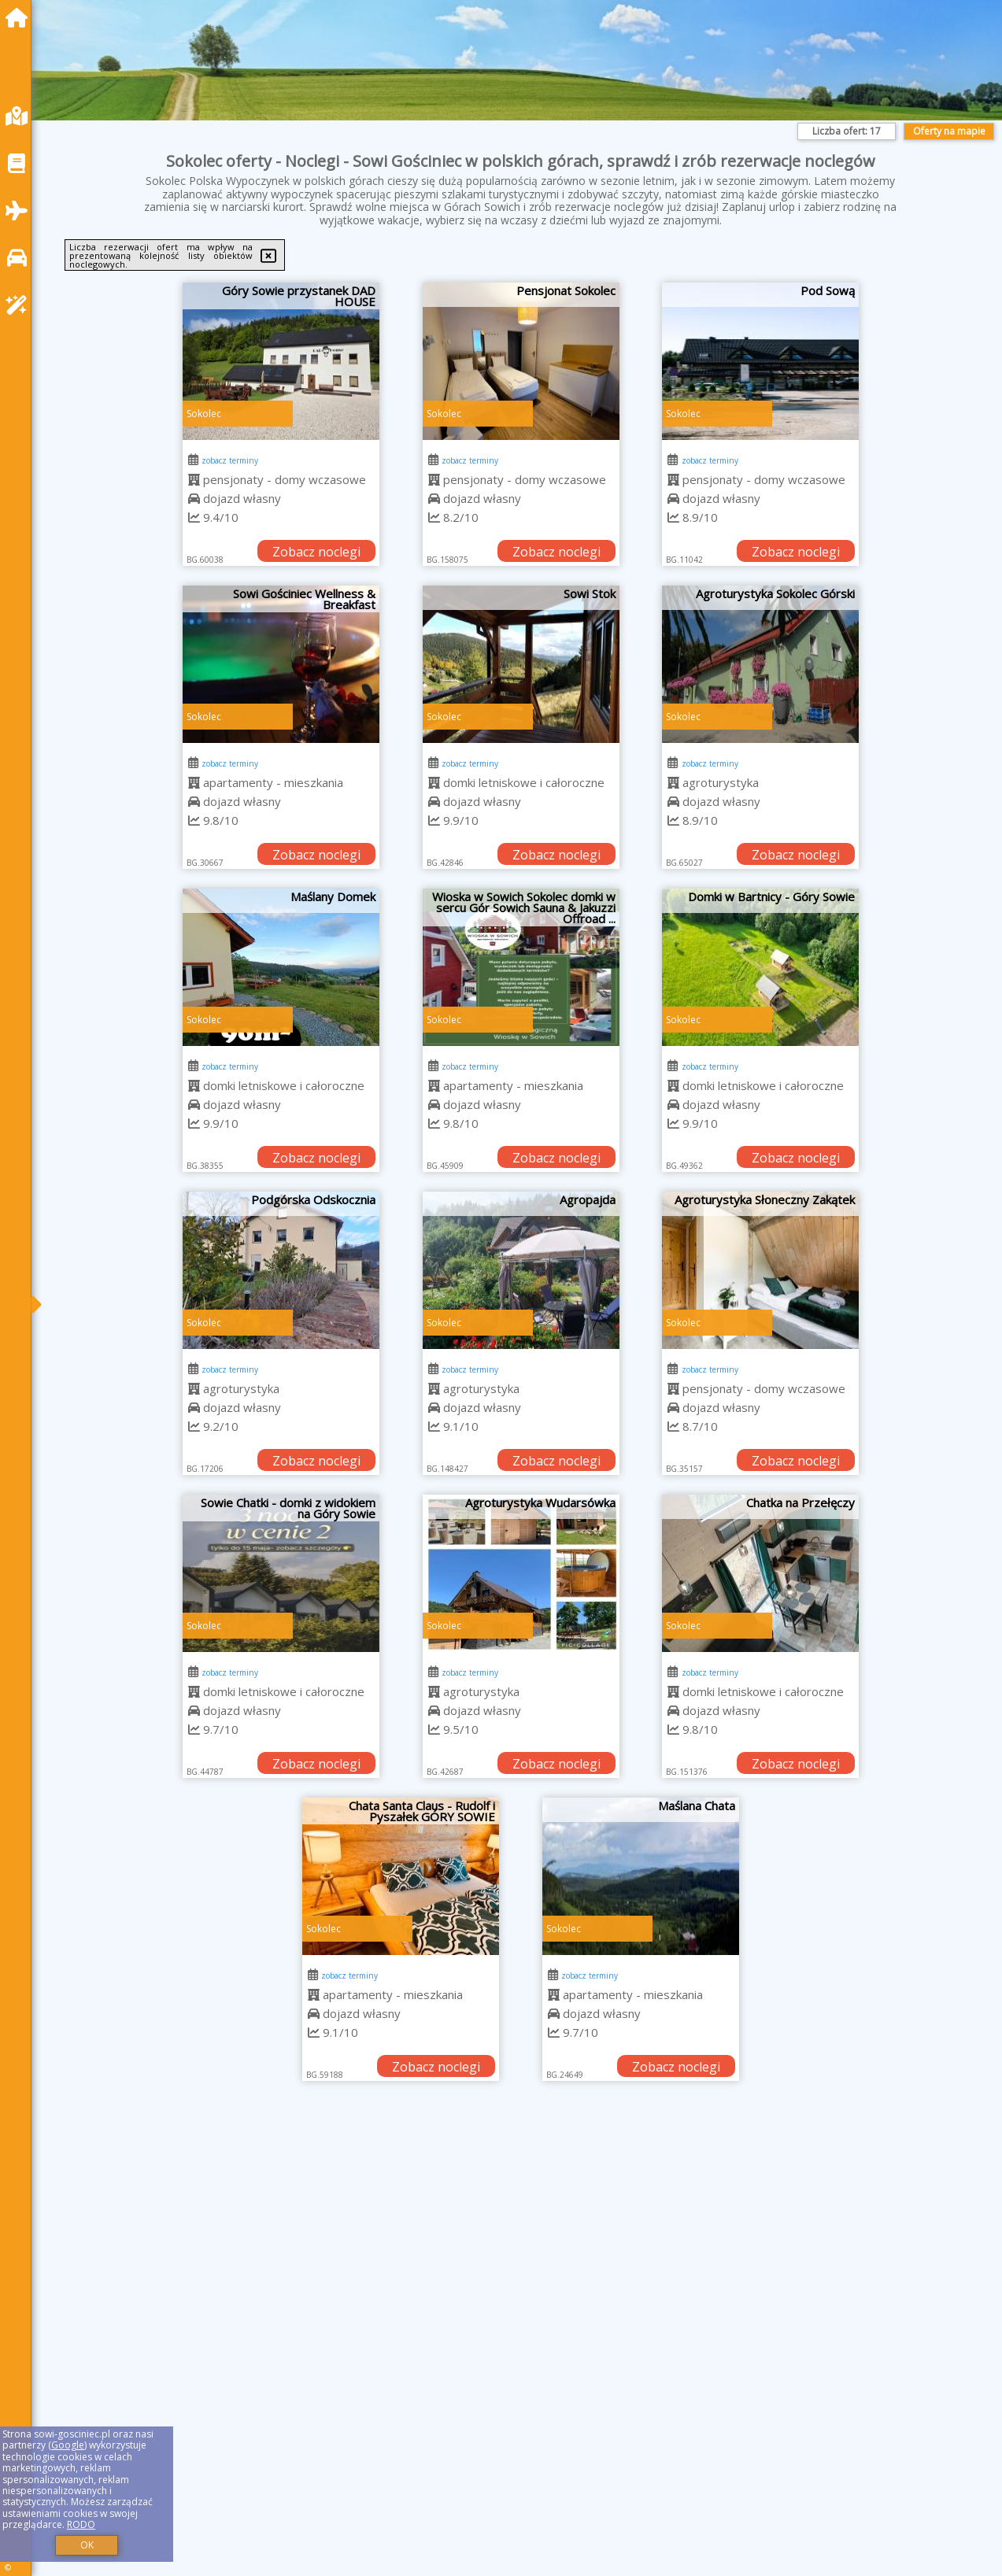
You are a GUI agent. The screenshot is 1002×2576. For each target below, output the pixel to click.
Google (67, 2445)
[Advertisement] (521, 2215)
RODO (81, 2524)
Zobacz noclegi (316, 551)
